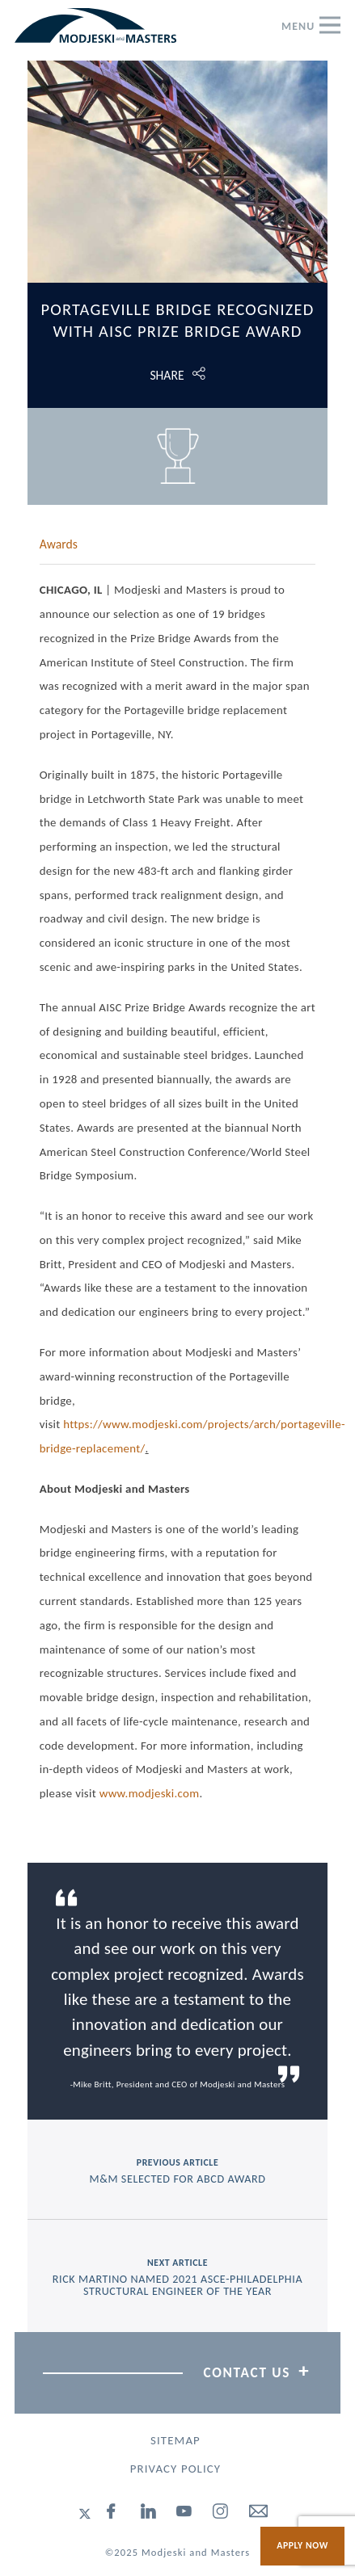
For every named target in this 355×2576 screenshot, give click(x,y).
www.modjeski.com (149, 1793)
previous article (178, 2171)
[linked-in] (149, 2514)
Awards (59, 544)
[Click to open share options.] (177, 375)
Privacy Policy (175, 2468)
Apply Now (302, 2545)
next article (178, 2277)
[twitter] (85, 2514)
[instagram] (221, 2514)
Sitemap (175, 2440)
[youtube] (184, 2514)
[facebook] (112, 2514)
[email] (259, 2514)
